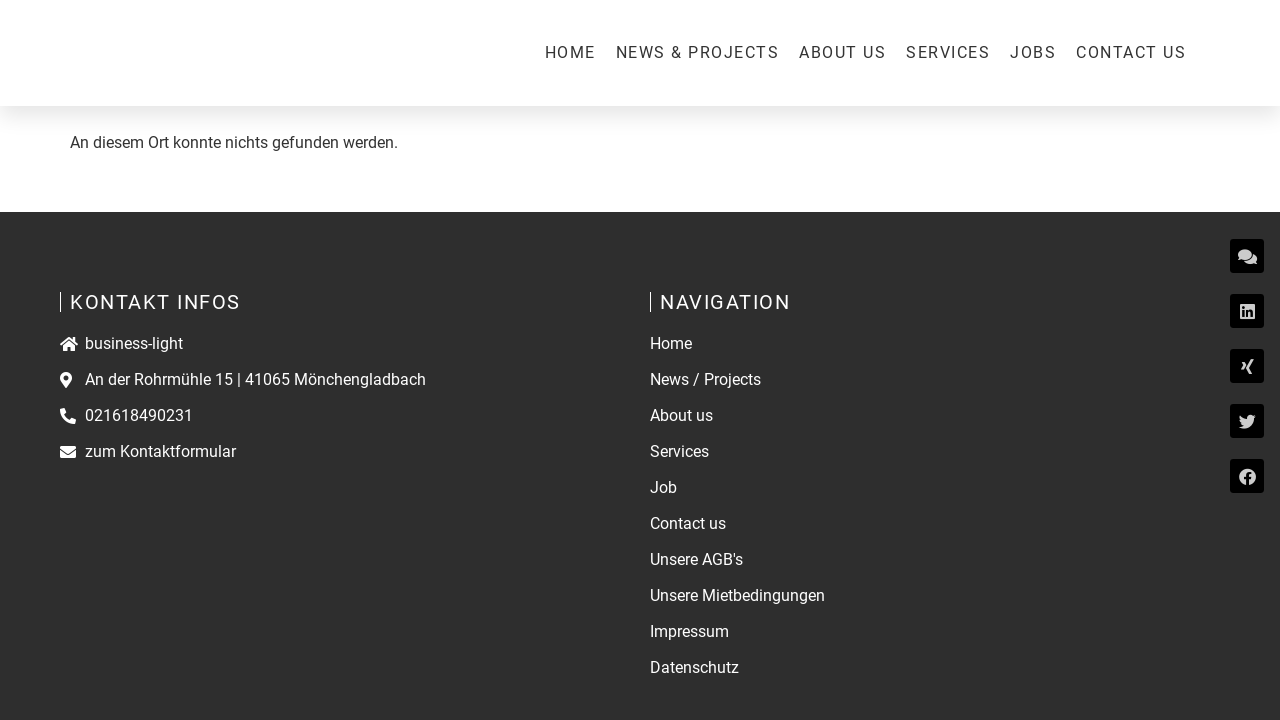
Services (948, 52)
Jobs (1033, 52)
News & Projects (698, 52)
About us (842, 52)
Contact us (1131, 52)
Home (570, 52)
